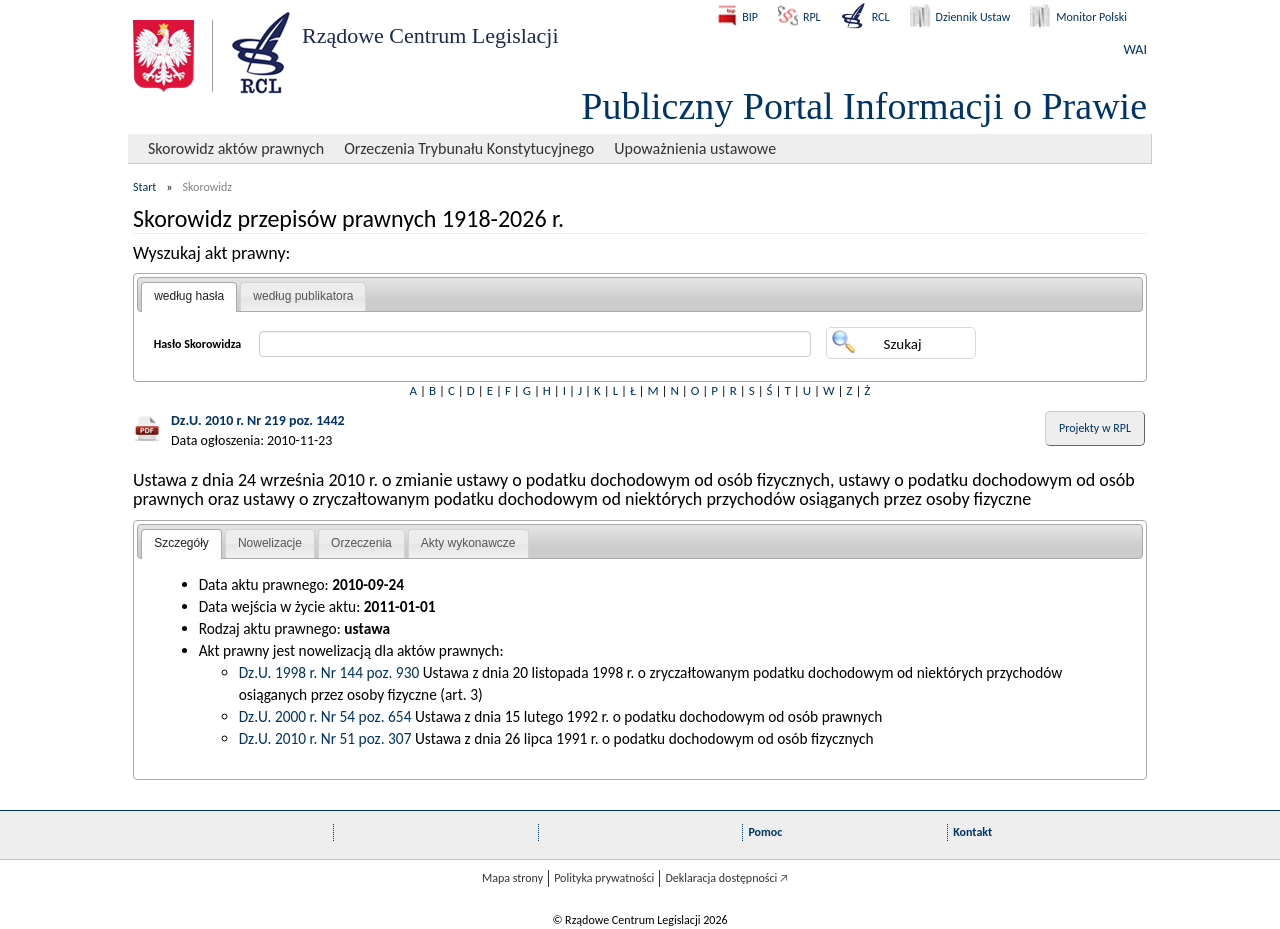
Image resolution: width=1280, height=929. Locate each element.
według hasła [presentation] (189, 296)
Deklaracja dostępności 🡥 (726, 878)
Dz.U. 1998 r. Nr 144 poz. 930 (329, 672)
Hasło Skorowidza (198, 344)
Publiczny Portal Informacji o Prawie (864, 106)
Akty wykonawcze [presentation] (468, 543)
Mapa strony (512, 878)
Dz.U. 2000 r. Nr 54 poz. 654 (325, 716)
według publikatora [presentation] (303, 296)
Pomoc (765, 832)
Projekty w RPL (1095, 428)
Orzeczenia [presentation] (361, 543)
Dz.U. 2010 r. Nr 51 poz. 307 (325, 738)
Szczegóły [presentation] (181, 543)
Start (144, 187)
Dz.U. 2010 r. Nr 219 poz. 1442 (258, 420)
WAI (1135, 49)
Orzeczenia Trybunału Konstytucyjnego (469, 148)
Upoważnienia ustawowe (695, 148)
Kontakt (972, 832)
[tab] (189, 297)
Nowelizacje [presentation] (270, 543)
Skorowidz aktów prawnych (236, 148)
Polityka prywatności (604, 878)
